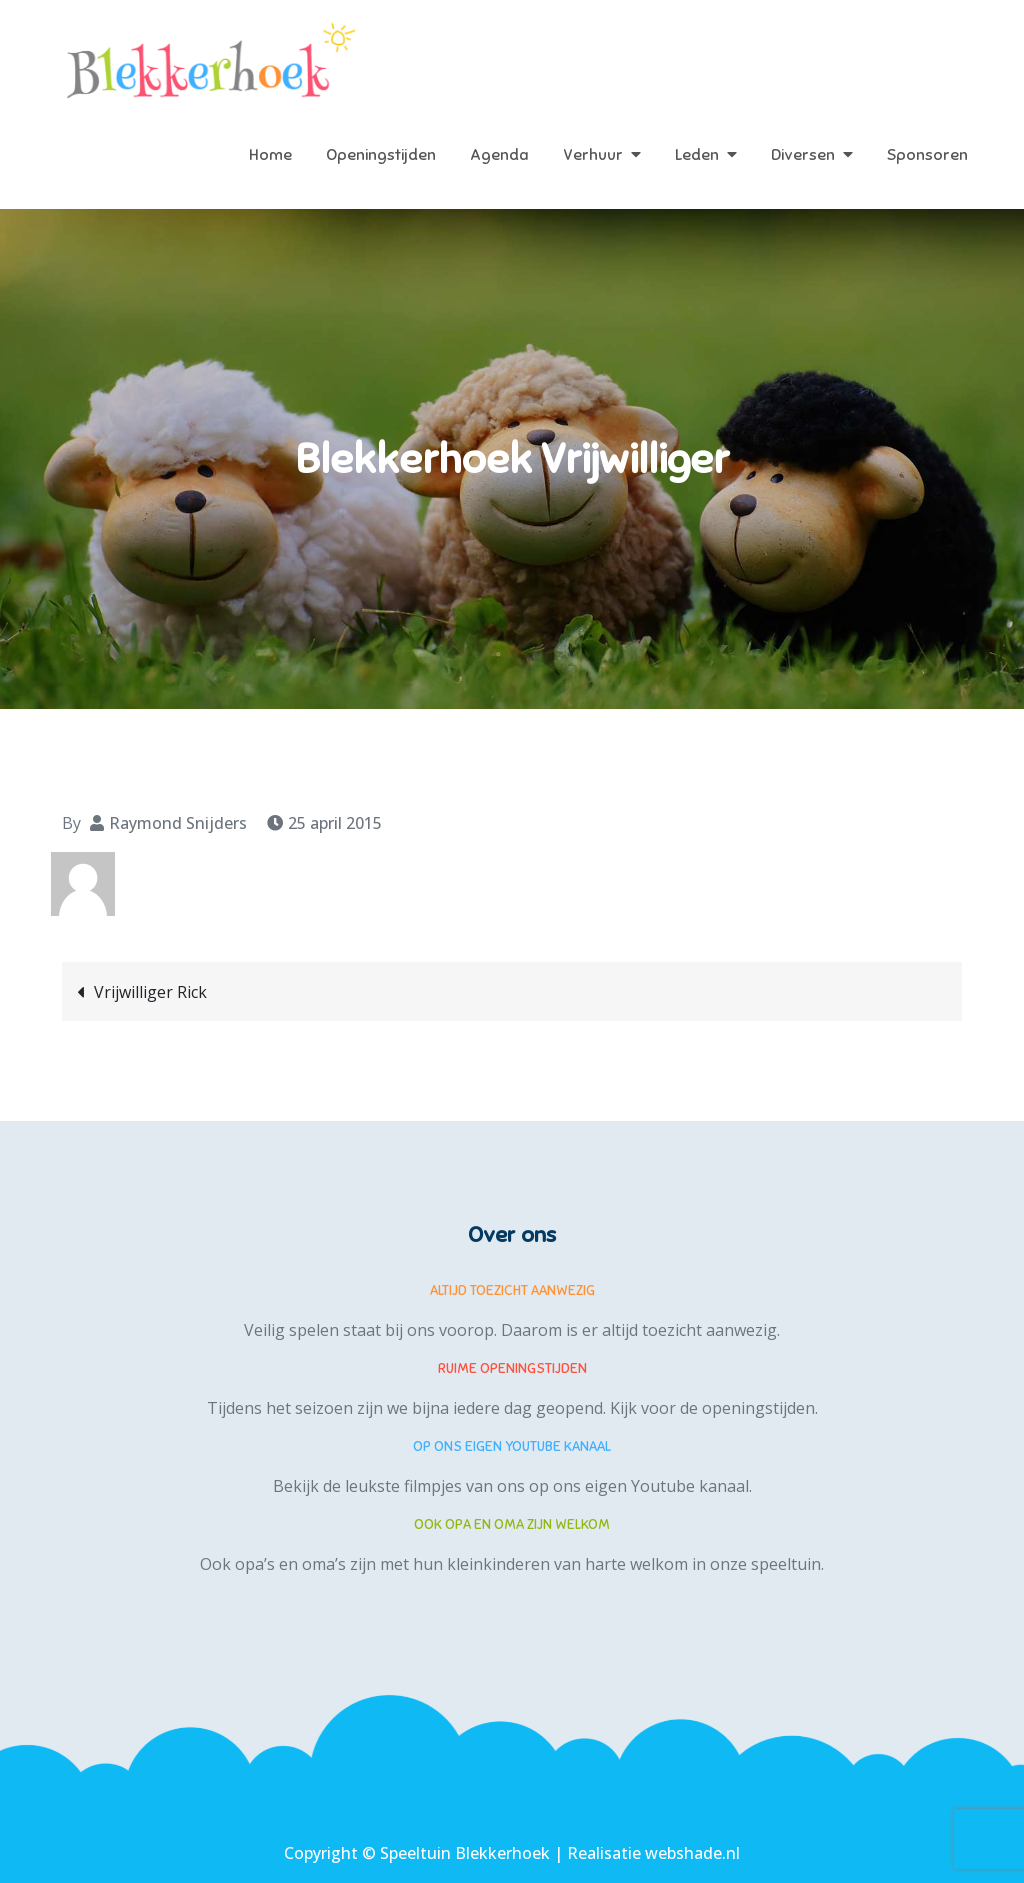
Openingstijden (381, 155)
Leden (697, 155)
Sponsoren (927, 155)
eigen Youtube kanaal (667, 1486)
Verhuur (593, 155)
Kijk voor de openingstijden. (714, 1408)
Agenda (499, 155)
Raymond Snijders (178, 823)
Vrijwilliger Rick (150, 992)
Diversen (803, 155)
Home (270, 155)
